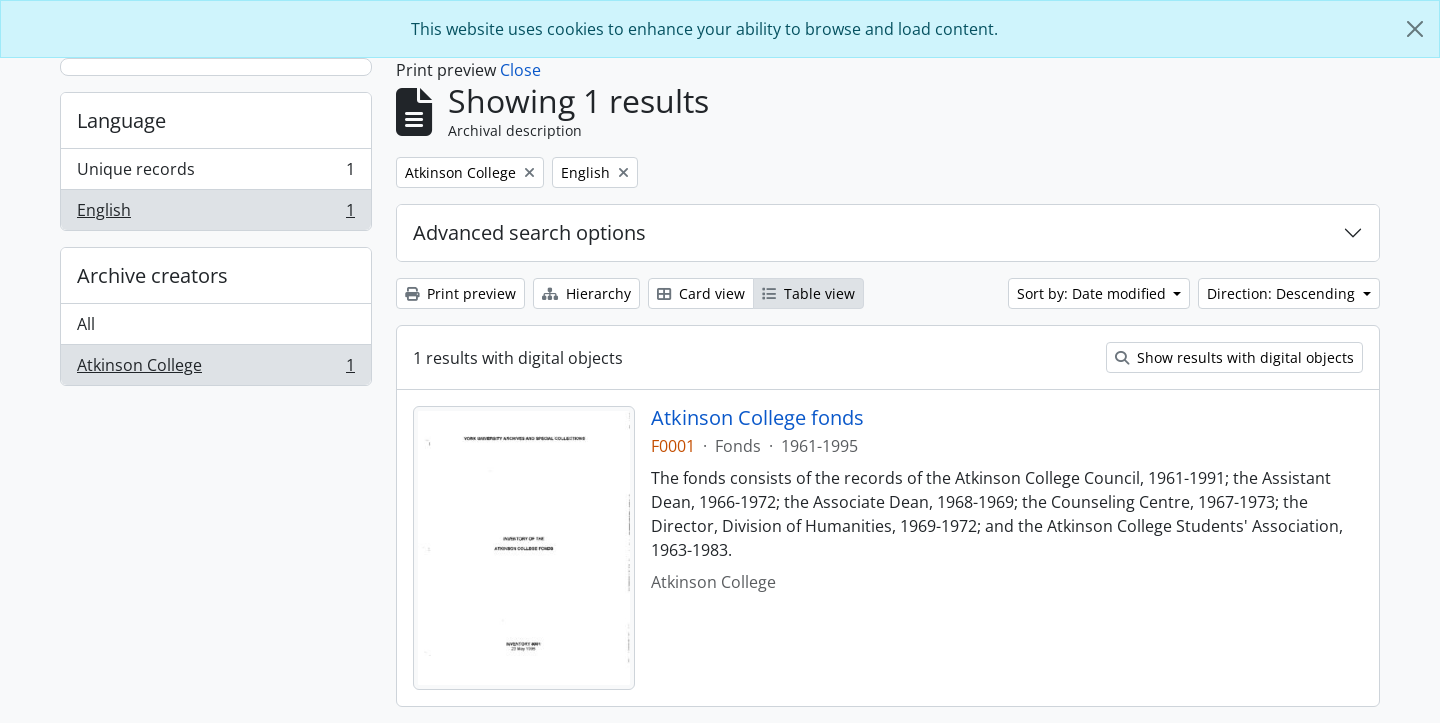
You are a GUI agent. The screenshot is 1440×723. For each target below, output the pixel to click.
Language (121, 120)
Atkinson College (215, 369)
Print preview (460, 293)
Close (520, 70)
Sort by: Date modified (1093, 293)
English (215, 214)
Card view (701, 293)
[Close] (1415, 29)
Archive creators (152, 275)
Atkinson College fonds (757, 418)
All (86, 324)
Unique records (215, 173)
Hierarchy (586, 293)
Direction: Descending (1283, 293)
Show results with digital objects (1234, 357)
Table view (808, 293)
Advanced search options (529, 232)
